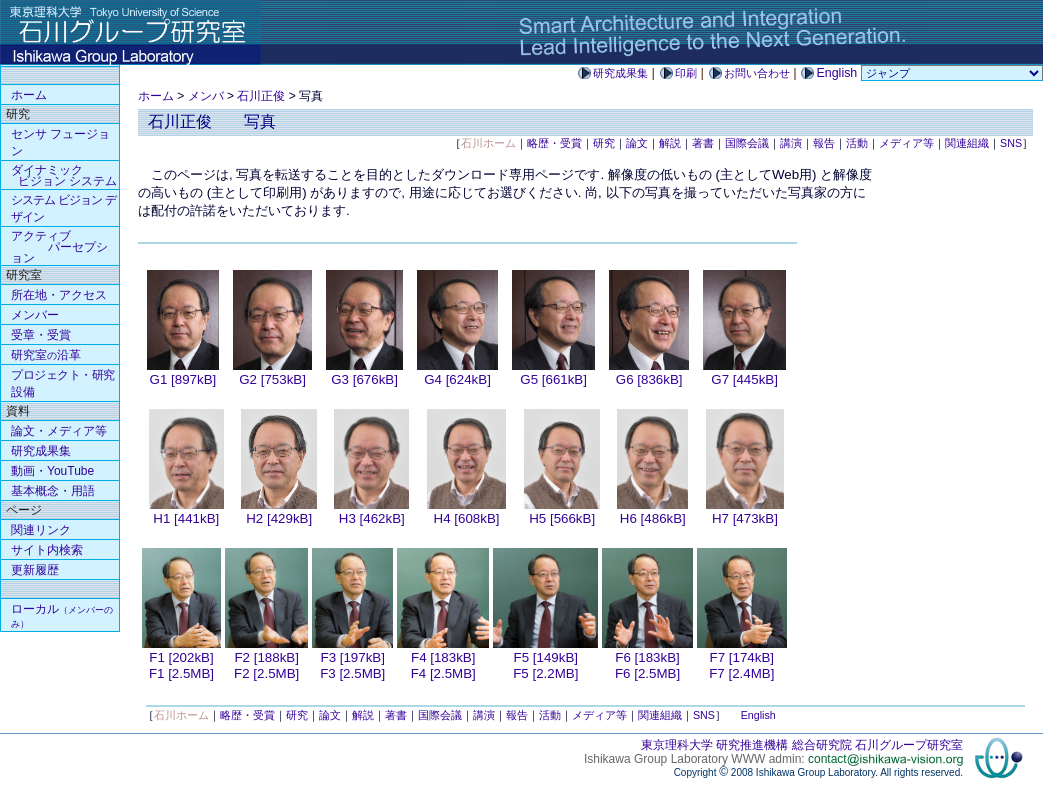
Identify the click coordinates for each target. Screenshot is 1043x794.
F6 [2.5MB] (647, 673)
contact (885, 759)
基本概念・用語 (53, 491)
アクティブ (59, 247)
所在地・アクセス (59, 295)
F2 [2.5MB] (266, 673)
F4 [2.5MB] (443, 673)
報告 (824, 143)
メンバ (206, 96)
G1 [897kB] (183, 379)
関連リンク (41, 530)
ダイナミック (64, 175)
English (758, 715)
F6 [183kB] (647, 657)
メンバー (35, 315)
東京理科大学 (677, 745)
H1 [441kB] (186, 518)
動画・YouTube (52, 471)
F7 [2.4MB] (741, 673)
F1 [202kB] (181, 657)
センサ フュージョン (60, 142)
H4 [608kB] (467, 518)
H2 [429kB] (279, 518)
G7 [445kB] (744, 379)
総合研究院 (822, 745)
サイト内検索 (47, 550)
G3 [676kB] (364, 379)
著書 (703, 143)
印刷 (686, 73)
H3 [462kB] (372, 518)
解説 (670, 143)
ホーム (156, 96)
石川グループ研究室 (909, 745)
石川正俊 (261, 96)
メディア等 (906, 143)
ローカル (62, 615)
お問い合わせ (757, 73)
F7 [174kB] (742, 657)
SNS (1011, 143)
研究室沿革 (46, 355)
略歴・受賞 (554, 143)
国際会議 (747, 143)
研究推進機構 (752, 745)
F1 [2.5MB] (181, 673)
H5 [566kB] (562, 518)
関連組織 (967, 143)
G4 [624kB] (457, 379)
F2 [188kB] (266, 657)
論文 (637, 143)
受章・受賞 (41, 335)
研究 (604, 143)
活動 (857, 143)
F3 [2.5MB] (352, 673)
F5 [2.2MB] (545, 673)
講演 (791, 143)
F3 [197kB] (353, 657)
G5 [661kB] (553, 379)
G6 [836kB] (649, 379)
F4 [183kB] (443, 657)
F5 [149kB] (546, 657)
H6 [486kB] (653, 518)
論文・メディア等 (59, 431)
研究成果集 (620, 73)
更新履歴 (35, 570)
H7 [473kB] (745, 518)
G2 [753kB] (272, 379)
